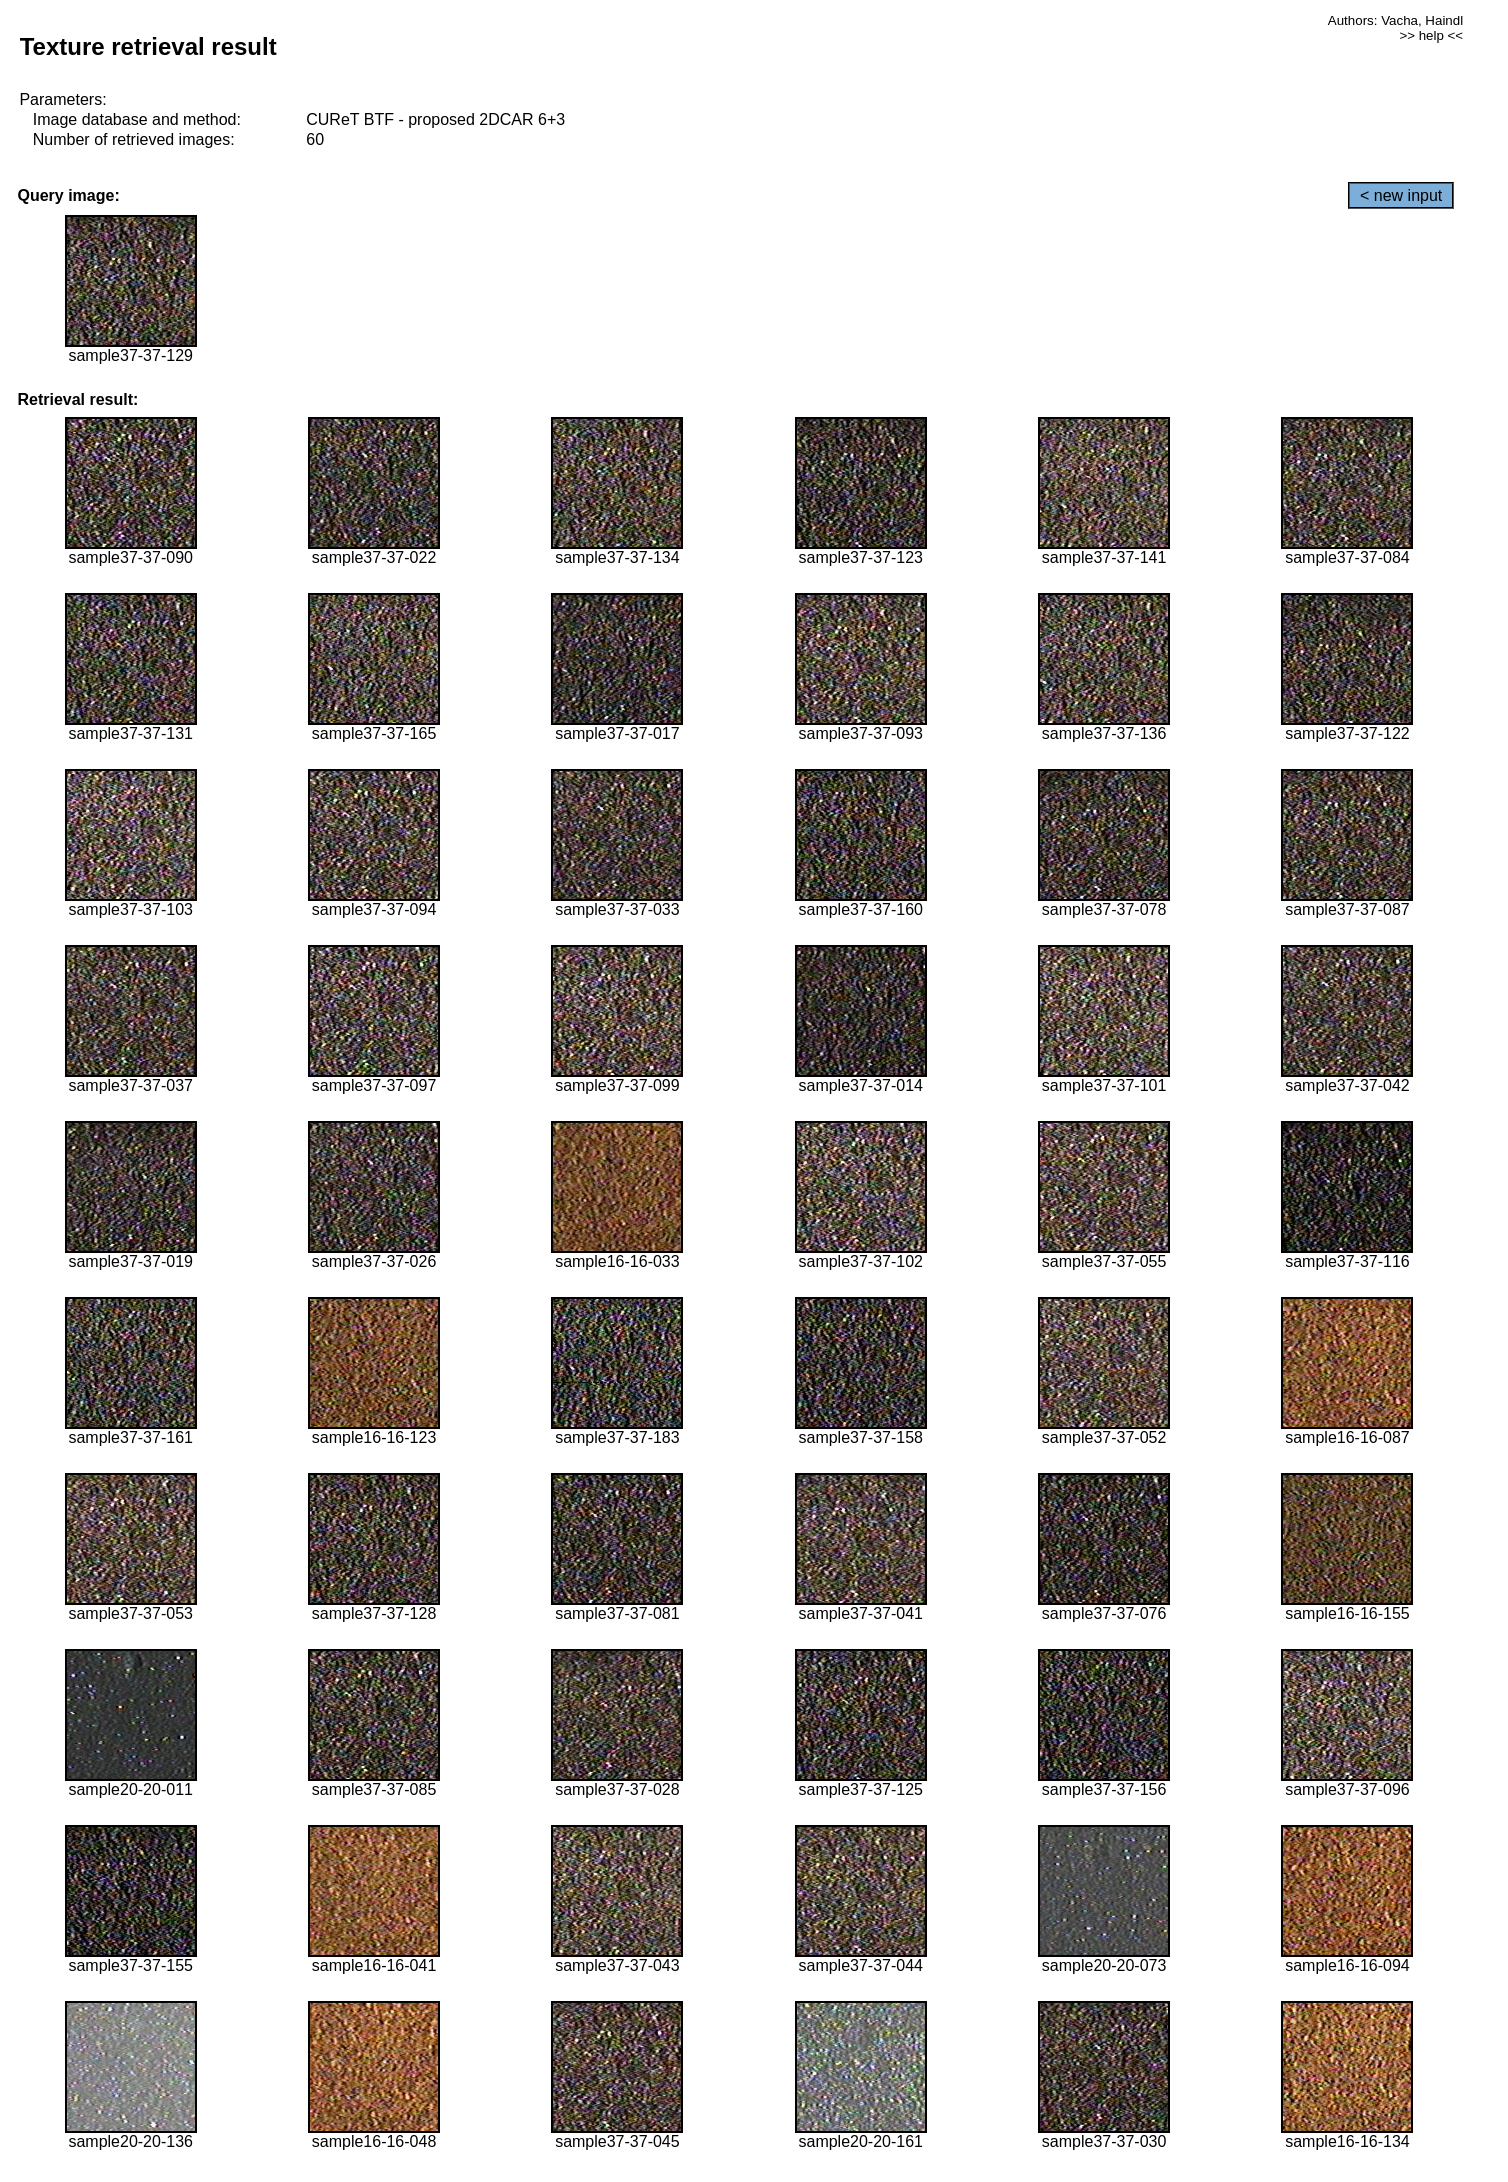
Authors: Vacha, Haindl (1395, 20)
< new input (1401, 195)
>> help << (1431, 35)
